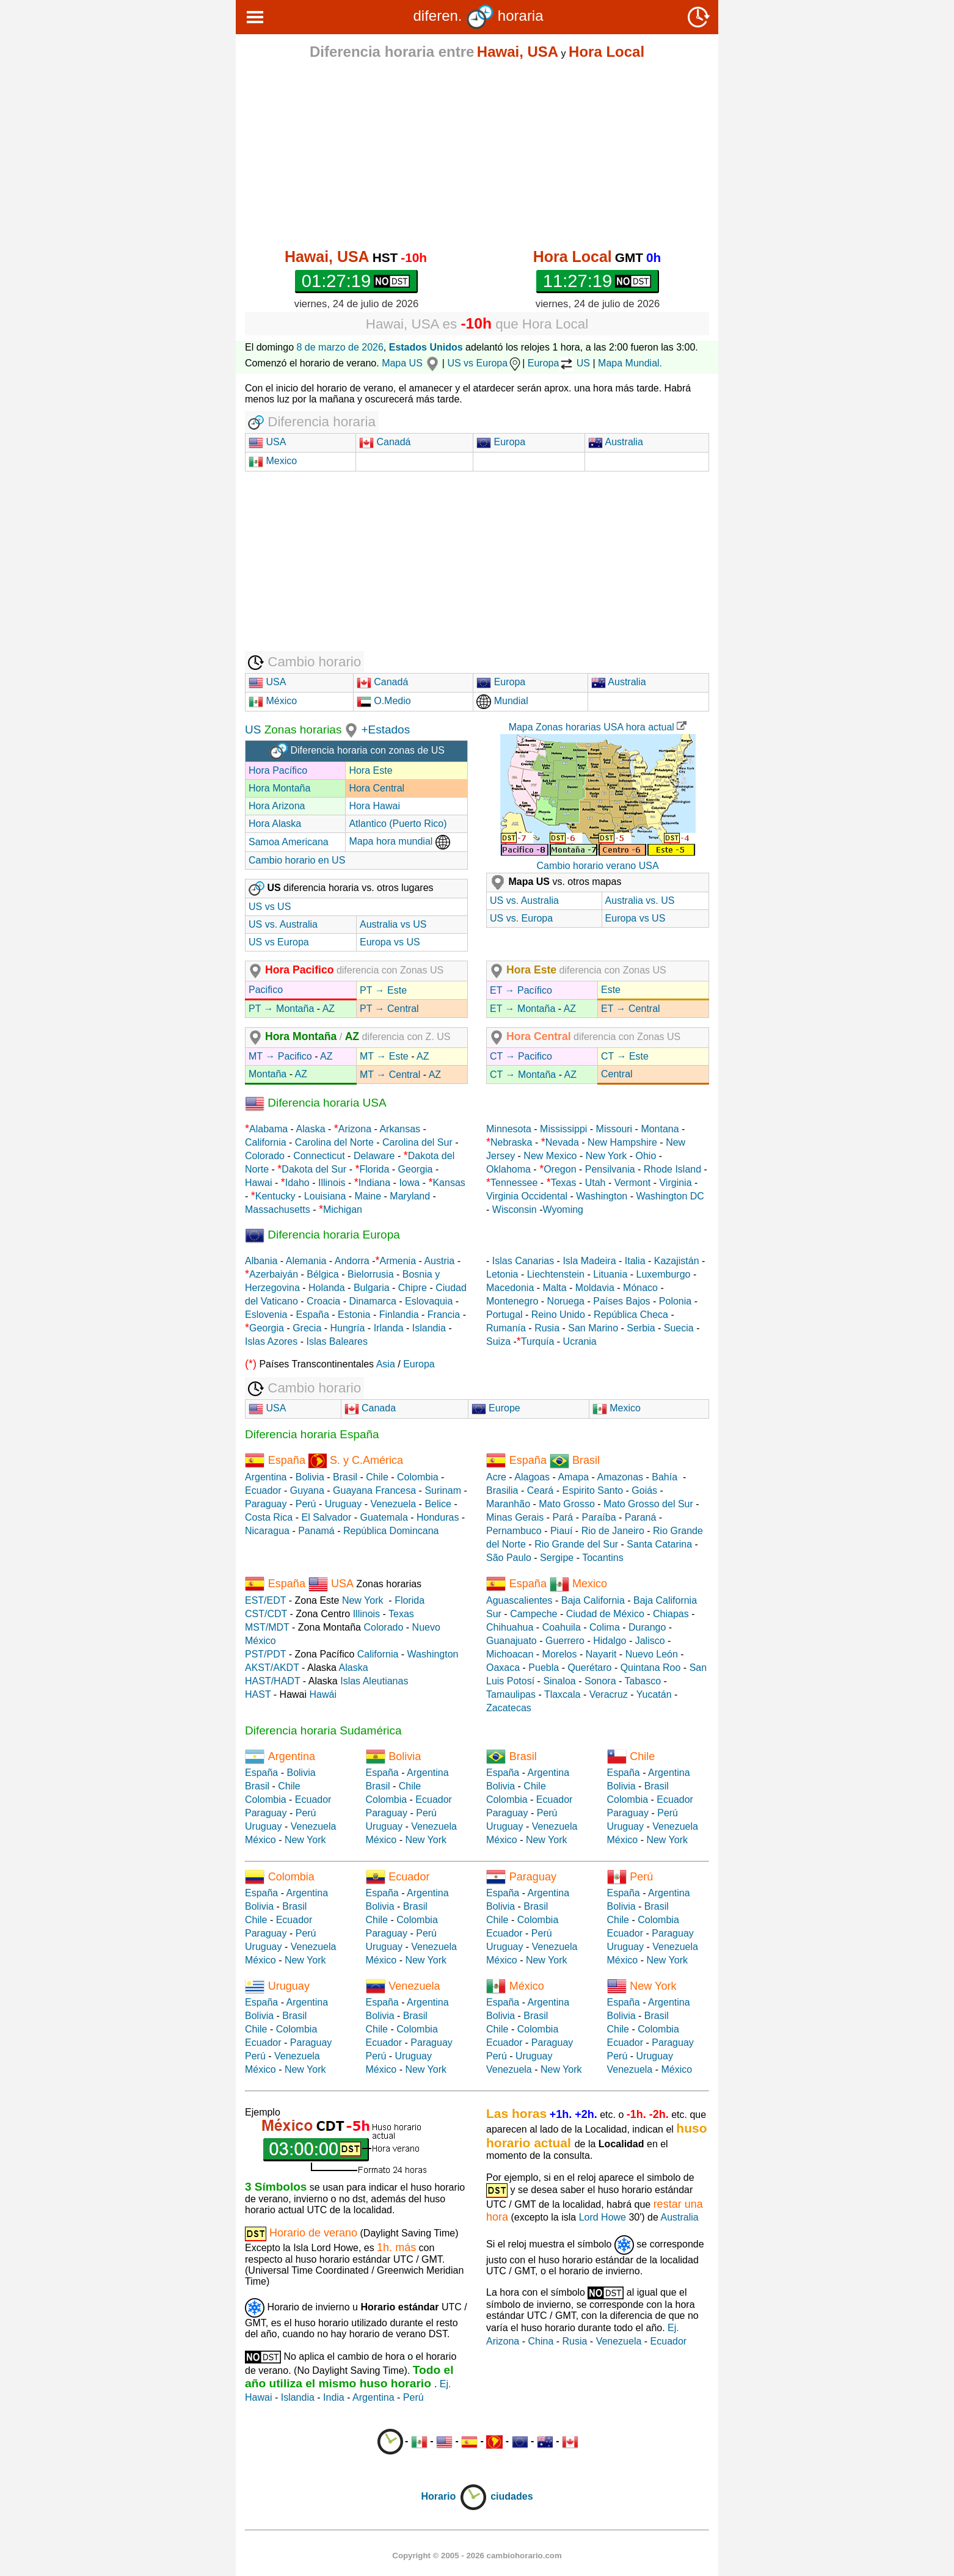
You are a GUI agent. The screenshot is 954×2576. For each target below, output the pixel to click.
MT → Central (390, 1074)
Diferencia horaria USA (316, 1102)
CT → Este (625, 1056)
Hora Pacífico (278, 770)
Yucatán (654, 1694)
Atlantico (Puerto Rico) (397, 823)
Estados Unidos (426, 347)
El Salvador (326, 1517)
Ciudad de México (605, 1614)
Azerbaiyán (273, 1274)
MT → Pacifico (280, 1056)
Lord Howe (602, 2217)
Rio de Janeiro (612, 1531)
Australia (615, 442)
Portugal (504, 1314)
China (540, 2341)
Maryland (410, 1196)
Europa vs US (390, 942)
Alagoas (532, 1477)
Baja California (593, 1600)
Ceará (540, 1490)
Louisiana (325, 1196)
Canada (370, 1408)
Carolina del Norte (332, 1142)
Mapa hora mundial (399, 841)
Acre (496, 1477)
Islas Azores (271, 1341)
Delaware (374, 1156)
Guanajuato (511, 1640)
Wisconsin (514, 1209)
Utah (595, 1182)
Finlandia (399, 1314)
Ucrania (580, 1341)
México (273, 701)
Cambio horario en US (297, 860)
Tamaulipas (511, 1694)
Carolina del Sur (417, 1142)
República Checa (631, 1314)
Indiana (375, 1182)
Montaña (267, 1074)
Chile (377, 1477)
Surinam (442, 1490)
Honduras (438, 1517)
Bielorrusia (371, 1274)
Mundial (502, 701)
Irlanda (389, 1328)
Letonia (502, 1274)
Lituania (610, 1274)
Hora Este (370, 770)
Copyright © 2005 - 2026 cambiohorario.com (476, 2555)
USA (274, 442)
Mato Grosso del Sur (648, 1504)
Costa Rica (269, 1517)
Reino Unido (558, 1314)
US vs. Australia (283, 924)
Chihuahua (509, 1627)
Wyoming (562, 1209)
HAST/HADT (272, 1681)
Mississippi (563, 1129)
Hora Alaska (275, 823)
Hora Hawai (374, 806)
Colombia (418, 1477)
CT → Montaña (523, 1074)
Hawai (258, 1182)
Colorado (265, 1156)
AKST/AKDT (272, 1667)
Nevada (562, 1142)
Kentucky (275, 1196)
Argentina (266, 1477)
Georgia (415, 1169)
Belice (437, 1504)
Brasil (345, 1477)
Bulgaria (372, 1288)
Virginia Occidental (526, 1196)
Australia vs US (393, 924)
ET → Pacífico (521, 990)
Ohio (646, 1156)
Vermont (632, 1182)
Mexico (273, 461)
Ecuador (263, 1490)
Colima (604, 1627)
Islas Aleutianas (374, 1681)
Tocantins (603, 1557)
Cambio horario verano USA (597, 865)
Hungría (347, 1328)
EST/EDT (265, 1600)
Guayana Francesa (374, 1490)
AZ (328, 1008)
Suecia (679, 1328)
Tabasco (643, 1681)
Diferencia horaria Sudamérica (323, 1730)
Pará (562, 1517)
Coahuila (561, 1627)
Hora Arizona (277, 806)
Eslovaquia (429, 1301)
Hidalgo (609, 1640)
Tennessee (513, 1182)
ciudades (511, 2496)
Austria (439, 1261)
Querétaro (589, 1667)
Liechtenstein (555, 1274)
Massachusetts (277, 1209)
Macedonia (510, 1288)
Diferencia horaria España (312, 1434)
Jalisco (650, 1640)
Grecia (307, 1328)
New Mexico (550, 1156)
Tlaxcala (562, 1694)
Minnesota (508, 1129)
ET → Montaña (522, 1008)
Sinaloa (559, 1681)
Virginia (675, 1182)
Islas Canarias (523, 1261)
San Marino (593, 1328)
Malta (555, 1288)
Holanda (326, 1288)
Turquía (538, 1341)
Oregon (560, 1169)
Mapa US (412, 363)
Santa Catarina (659, 1544)
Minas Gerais (515, 1517)
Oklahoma (508, 1169)
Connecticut (319, 1156)
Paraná (641, 1517)
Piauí (561, 1531)
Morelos (559, 1654)
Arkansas (399, 1129)
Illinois (331, 1182)
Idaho (297, 1182)
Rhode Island (672, 1169)
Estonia (354, 1314)
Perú (306, 1504)
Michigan (342, 1209)
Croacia (323, 1301)
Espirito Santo (592, 1490)
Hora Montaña (279, 788)
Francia (444, 1314)
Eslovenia (266, 1314)
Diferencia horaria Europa (322, 1234)
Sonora (600, 1681)
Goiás (644, 1490)
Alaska (311, 1129)
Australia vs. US (640, 900)
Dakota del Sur (314, 1169)
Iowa (409, 1182)
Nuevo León (651, 1654)
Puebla (543, 1667)
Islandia (429, 1328)
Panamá (316, 1531)
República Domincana (391, 1531)
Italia (635, 1261)
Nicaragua (267, 1531)
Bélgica (322, 1274)
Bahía (664, 1477)
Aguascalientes (519, 1600)
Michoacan (509, 1654)
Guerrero (564, 1640)
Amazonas (620, 1477)
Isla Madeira (589, 1261)
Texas (564, 1182)
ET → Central (630, 1008)
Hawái (323, 1694)
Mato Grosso (567, 1504)
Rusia (546, 1328)
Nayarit (601, 1654)
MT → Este (384, 1056)
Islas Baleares (337, 1341)
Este (611, 989)
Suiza (498, 1341)
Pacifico (266, 989)
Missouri (614, 1129)
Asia (385, 1364)
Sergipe (556, 1557)
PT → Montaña (281, 1008)
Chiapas (671, 1614)
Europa (500, 442)
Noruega (565, 1301)
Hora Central (376, 788)
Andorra (352, 1261)
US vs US (270, 906)
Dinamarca (372, 1301)
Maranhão (508, 1504)
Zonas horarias (301, 729)
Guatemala (384, 1517)
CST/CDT (266, 1614)
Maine (368, 1196)
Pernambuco (514, 1531)
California (265, 1142)
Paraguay (266, 1504)
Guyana (307, 1490)
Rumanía (506, 1328)
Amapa (573, 1477)
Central (617, 1074)
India (333, 2397)
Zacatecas (508, 1708)
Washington (601, 1196)
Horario (454, 2496)
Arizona (354, 1129)
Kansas (448, 1182)
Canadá (385, 442)
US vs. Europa (521, 918)
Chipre (412, 1288)
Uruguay (343, 1504)
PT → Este (383, 990)
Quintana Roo (651, 1667)
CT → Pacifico (521, 1056)
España (312, 1314)
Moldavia (594, 1288)
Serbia (641, 1328)
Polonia (675, 1301)
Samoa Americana (289, 842)
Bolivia (310, 1477)
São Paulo (508, 1557)
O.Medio (384, 701)
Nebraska (511, 1142)
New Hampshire (622, 1142)
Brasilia (502, 1490)
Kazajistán (676, 1261)
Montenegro (512, 1301)
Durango (647, 1627)
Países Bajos (621, 1301)
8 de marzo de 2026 (340, 347)
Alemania (306, 1261)
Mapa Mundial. (630, 363)
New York (606, 1156)
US (253, 729)
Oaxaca (503, 1667)
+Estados (385, 729)
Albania (261, 1261)
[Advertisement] (477, 153)
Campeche (533, 1614)
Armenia (397, 1261)
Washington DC (670, 1196)
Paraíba (598, 1517)
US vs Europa (484, 363)
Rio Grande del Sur (576, 1544)
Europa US (559, 363)
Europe (496, 1408)
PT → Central (389, 1008)
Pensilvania (610, 1169)
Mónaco (640, 1288)
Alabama (268, 1129)
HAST (258, 1694)
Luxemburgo (663, 1274)
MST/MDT (267, 1627)
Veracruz (608, 1694)
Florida (374, 1169)
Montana (660, 1129)
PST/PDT (265, 1654)
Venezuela (393, 1504)
